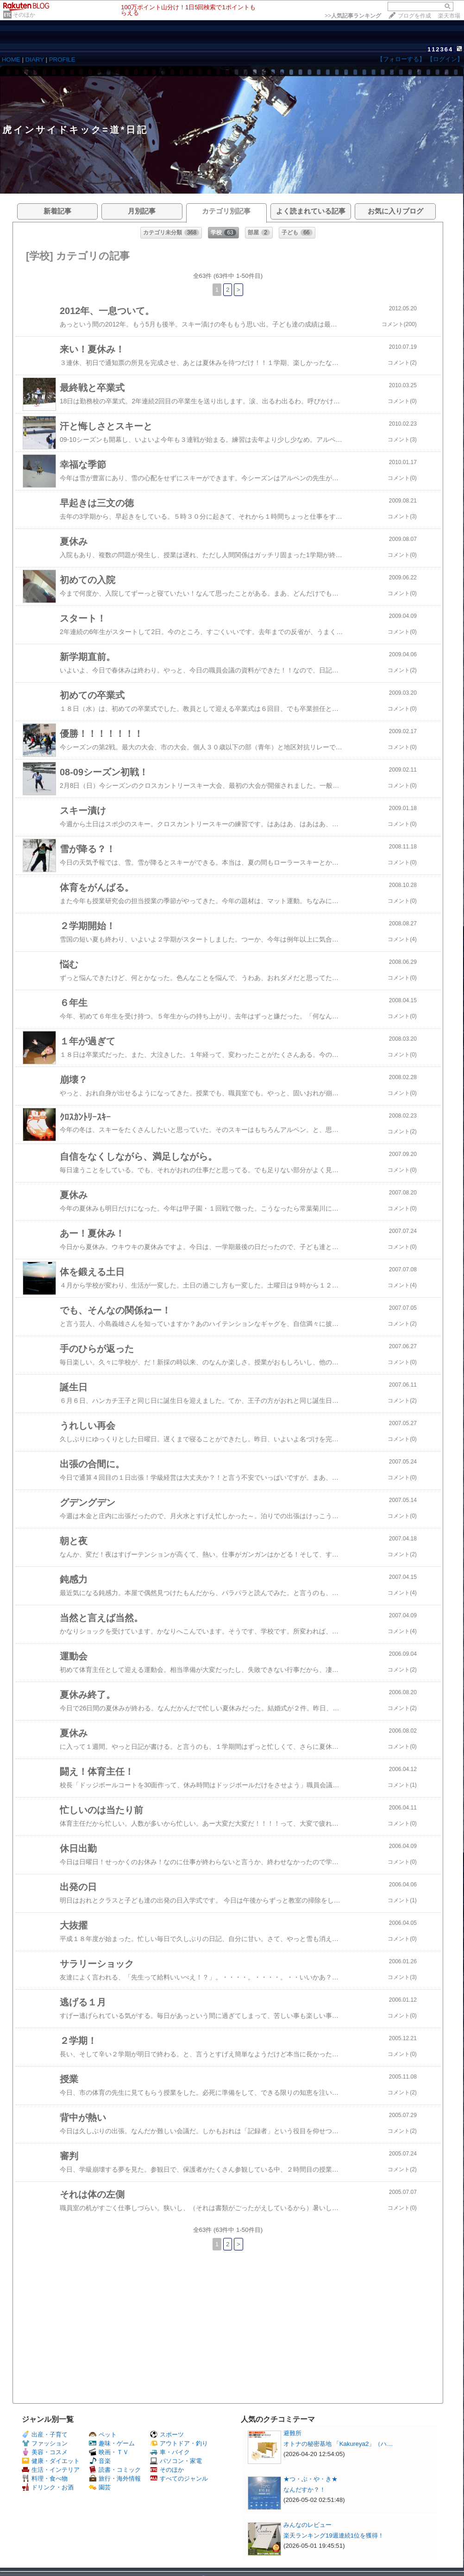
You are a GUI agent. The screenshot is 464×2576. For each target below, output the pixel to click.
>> (353, 16)
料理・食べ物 (45, 2478)
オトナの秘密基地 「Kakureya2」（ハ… (338, 2443)
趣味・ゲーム (112, 2443)
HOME (11, 59)
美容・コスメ (45, 2452)
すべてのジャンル (179, 2478)
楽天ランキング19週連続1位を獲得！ (333, 2535)
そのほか (24, 15)
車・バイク (170, 2452)
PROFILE (62, 59)
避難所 (292, 2433)
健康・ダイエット (51, 2460)
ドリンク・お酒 (48, 2487)
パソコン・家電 (176, 2460)
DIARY (34, 59)
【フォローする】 (401, 59)
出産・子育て (45, 2434)
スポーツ (167, 2434)
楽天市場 (449, 16)
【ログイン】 (445, 59)
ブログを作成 (414, 16)
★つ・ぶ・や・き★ (310, 2478)
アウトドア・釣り (179, 2443)
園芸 (100, 2487)
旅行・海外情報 (115, 2478)
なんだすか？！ (304, 2489)
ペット (103, 2434)
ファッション (45, 2443)
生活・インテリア (51, 2469)
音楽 (100, 2460)
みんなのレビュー (307, 2524)
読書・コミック (115, 2469)
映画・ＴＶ (109, 2452)
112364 (440, 49)
